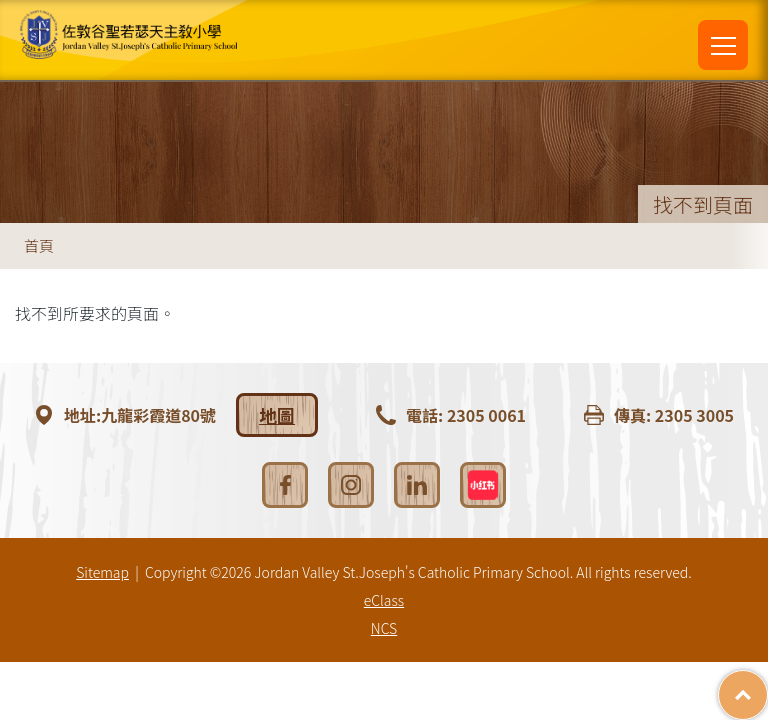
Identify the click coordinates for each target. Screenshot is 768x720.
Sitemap (102, 572)
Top (767, 685)
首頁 (39, 245)
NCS (384, 628)
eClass (384, 600)
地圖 (277, 415)
